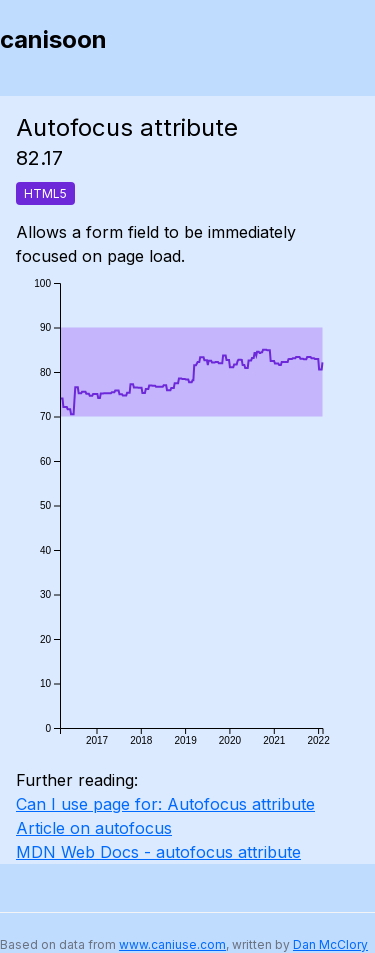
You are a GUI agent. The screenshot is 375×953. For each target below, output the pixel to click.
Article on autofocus (94, 828)
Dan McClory (330, 944)
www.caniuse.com (172, 944)
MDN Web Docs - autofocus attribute (158, 852)
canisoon (53, 39)
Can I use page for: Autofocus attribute (165, 804)
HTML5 (45, 193)
